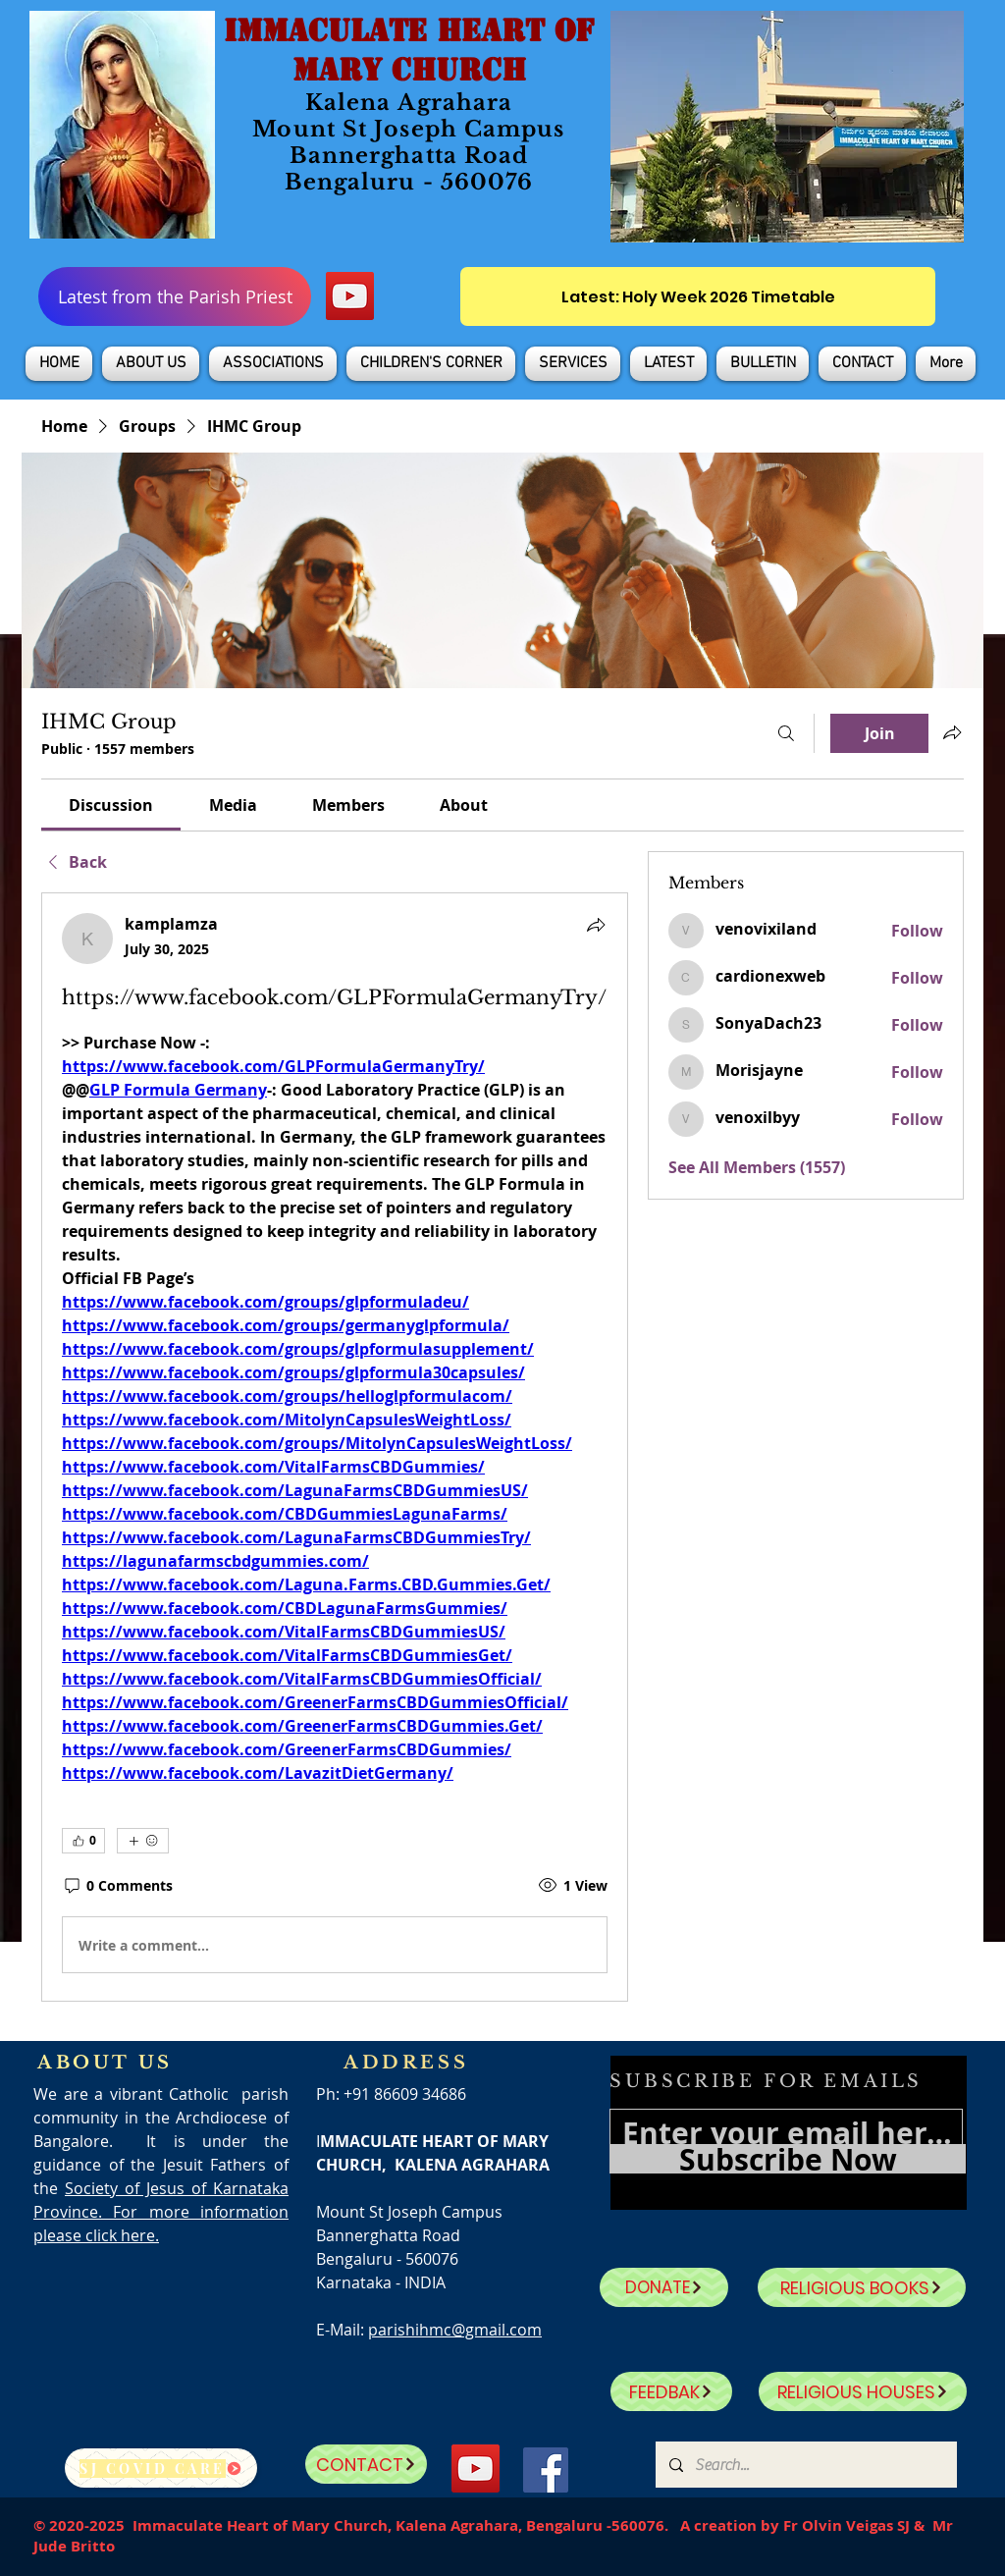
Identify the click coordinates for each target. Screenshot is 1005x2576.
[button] (150, 364)
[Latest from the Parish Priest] (174, 296)
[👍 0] (83, 1840)
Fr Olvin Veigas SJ (846, 2525)
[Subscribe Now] (787, 2159)
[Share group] (952, 732)
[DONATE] (664, 2287)
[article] (334, 1447)
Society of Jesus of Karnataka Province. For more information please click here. (161, 2211)
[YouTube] (350, 296)
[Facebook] (545, 2470)
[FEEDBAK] (671, 2391)
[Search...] (805, 2465)
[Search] (786, 733)
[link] (111, 805)
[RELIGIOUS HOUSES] (863, 2391)
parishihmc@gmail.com (455, 2329)
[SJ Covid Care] (161, 2468)
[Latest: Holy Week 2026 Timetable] (697, 296)
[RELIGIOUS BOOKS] (862, 2287)
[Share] (596, 925)
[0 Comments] (117, 1886)
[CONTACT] (366, 2464)
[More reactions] (143, 1840)
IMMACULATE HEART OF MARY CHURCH (409, 50)
